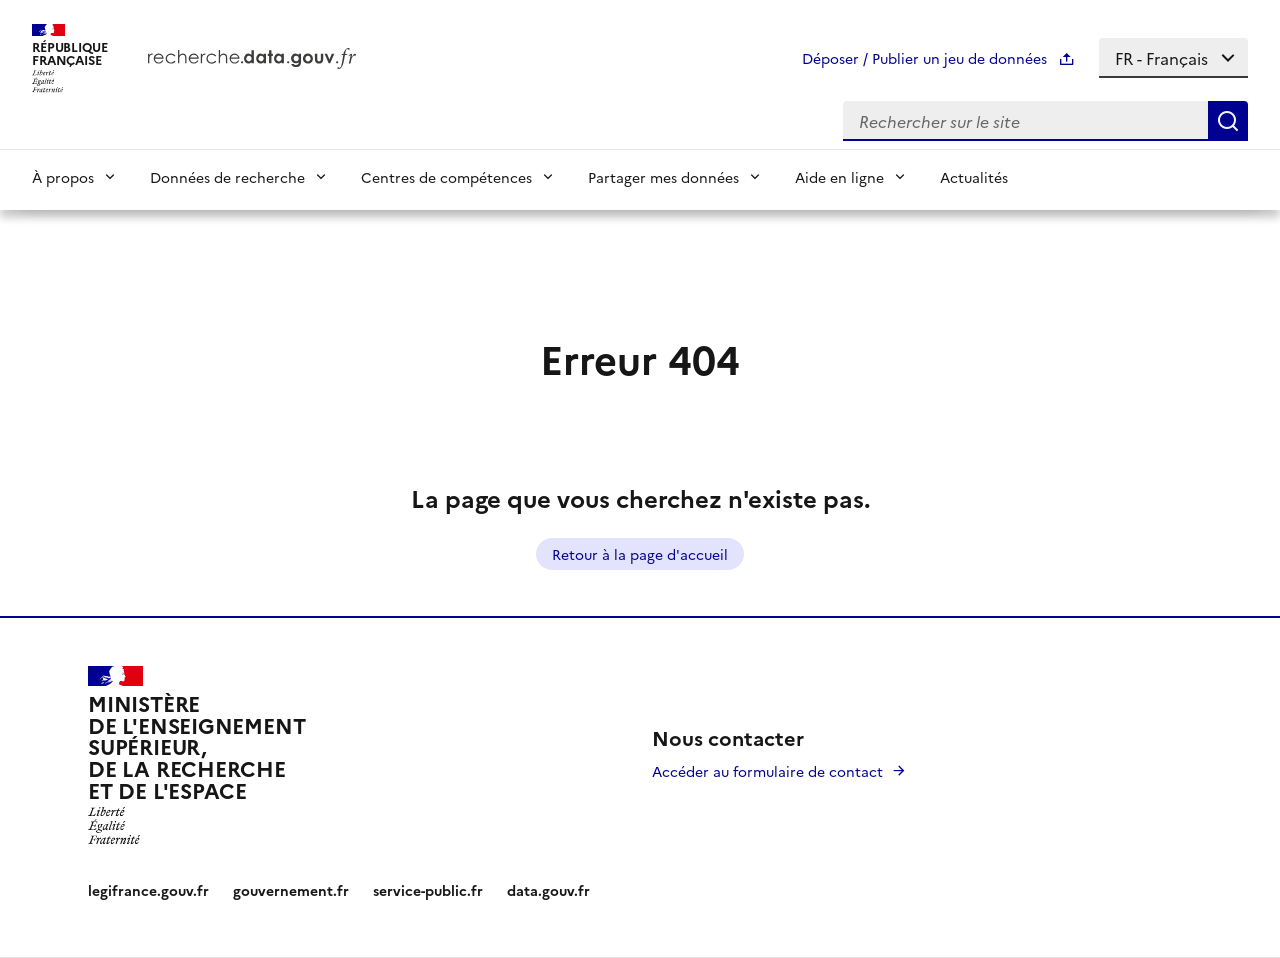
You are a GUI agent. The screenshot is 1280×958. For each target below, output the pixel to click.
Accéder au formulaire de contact (767, 771)
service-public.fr (428, 890)
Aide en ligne (839, 177)
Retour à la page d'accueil (640, 554)
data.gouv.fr (548, 890)
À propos (63, 177)
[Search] (1228, 121)
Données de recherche (227, 177)
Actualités (974, 177)
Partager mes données (663, 177)
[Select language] (1173, 58)
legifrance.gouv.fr (148, 890)
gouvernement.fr (291, 890)
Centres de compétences (446, 177)
